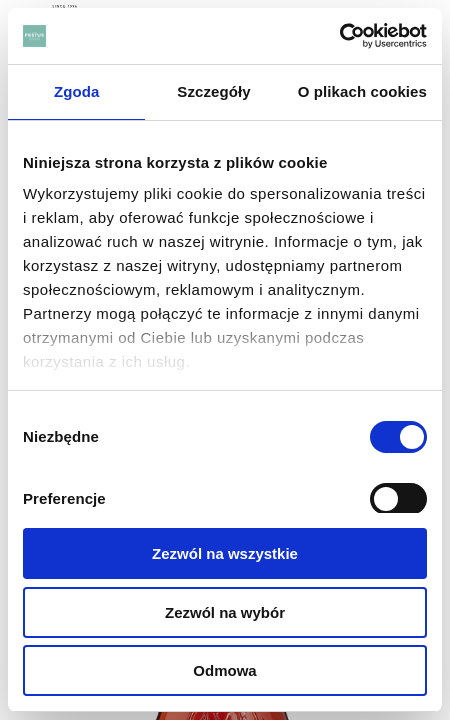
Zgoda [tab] (77, 91)
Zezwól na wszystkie (225, 553)
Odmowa (224, 670)
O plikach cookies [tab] (362, 91)
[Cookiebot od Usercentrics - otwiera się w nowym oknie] (339, 36)
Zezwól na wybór (225, 612)
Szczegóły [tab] (213, 91)
